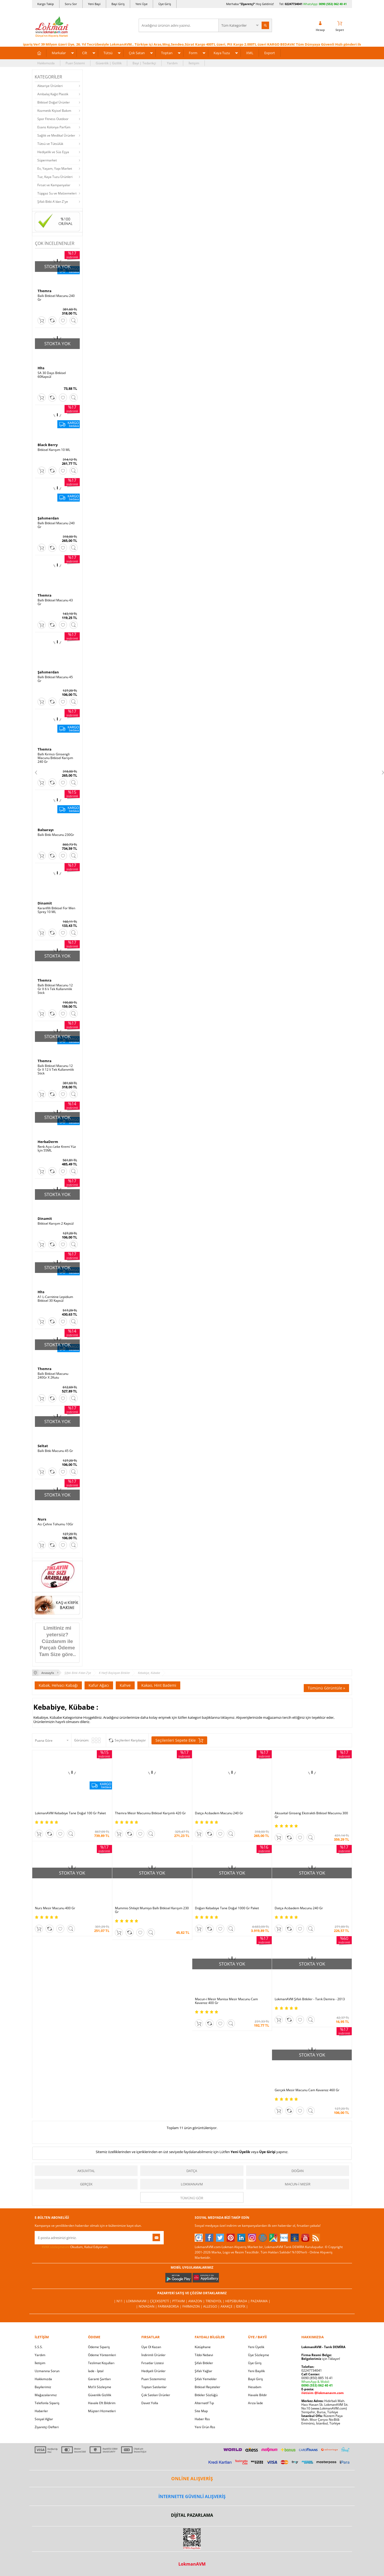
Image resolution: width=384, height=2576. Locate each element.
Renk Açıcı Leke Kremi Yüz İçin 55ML (57, 1148)
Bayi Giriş (118, 4)
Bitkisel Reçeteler (207, 2387)
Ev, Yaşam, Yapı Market (54, 168)
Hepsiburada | (238, 2301)
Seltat (43, 1445)
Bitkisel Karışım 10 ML (54, 450)
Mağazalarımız (46, 2395)
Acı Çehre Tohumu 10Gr (55, 1524)
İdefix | (242, 2306)
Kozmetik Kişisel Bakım (54, 110)
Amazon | (197, 2301)
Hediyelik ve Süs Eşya (53, 152)
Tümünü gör (191, 2198)
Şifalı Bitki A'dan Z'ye (52, 201)
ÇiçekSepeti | (161, 2301)
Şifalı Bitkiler (204, 2363)
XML (249, 52)
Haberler (41, 2411)
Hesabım (254, 2387)
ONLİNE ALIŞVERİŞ (192, 2478)
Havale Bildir (257, 2395)
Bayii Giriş (255, 2379)
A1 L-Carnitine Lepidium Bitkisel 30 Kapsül (55, 1299)
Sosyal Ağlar (44, 2419)
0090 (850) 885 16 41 (317, 2378)
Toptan (167, 52)
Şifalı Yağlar (203, 2371)
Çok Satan (137, 52)
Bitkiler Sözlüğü (206, 2395)
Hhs (41, 368)
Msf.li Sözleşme (99, 2387)
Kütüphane (203, 2347)
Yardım (172, 63)
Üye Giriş (164, 4)
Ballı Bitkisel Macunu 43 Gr (55, 602)
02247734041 (293, 4)
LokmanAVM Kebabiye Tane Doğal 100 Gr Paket (70, 1813)
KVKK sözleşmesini (55, 2247)
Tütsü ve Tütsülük (50, 143)
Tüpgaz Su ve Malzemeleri (57, 193)
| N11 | (120, 2301)
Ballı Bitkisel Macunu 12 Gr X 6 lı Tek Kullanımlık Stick (55, 989)
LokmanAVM (192, 2184)
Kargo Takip (45, 4)
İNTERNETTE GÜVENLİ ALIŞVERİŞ (192, 2496)
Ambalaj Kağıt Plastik (52, 94)
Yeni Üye (141, 4)
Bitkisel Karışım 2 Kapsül (56, 1223)
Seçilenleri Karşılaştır (130, 1740)
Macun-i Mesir (297, 2184)
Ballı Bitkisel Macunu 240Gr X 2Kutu (53, 1375)
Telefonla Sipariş (47, 2403)
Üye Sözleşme (258, 2355)
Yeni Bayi (94, 4)
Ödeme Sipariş (99, 2347)
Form (193, 52)
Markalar (59, 52)
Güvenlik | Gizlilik (109, 63)
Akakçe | (228, 2306)
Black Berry (48, 444)
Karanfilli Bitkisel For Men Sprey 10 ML (56, 910)
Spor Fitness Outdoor (53, 119)
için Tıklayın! (320, 2358)
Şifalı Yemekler (206, 2379)
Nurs (42, 1519)
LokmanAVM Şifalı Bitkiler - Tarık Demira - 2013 (310, 1999)
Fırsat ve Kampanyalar (53, 185)
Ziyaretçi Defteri (47, 2427)
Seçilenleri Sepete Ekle (179, 1740)
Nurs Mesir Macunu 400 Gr (55, 1908)
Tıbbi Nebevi (204, 2355)
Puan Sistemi (75, 63)
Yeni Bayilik (256, 2371)
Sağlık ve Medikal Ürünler (56, 135)
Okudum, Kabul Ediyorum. (71, 2247)
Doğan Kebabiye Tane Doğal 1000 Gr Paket (227, 1908)
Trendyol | (215, 2301)
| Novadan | (147, 2306)
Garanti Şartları (99, 2379)
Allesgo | (212, 2306)
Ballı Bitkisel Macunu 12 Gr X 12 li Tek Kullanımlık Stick (56, 1069)
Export (269, 52)
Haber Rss (202, 2419)
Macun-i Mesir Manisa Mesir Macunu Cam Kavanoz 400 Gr (226, 2001)
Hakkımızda (46, 63)
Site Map (201, 2411)
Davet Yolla (149, 2403)
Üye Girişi (267, 2151)
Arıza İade (255, 2403)
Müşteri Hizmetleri (102, 2411)
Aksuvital (86, 2170)
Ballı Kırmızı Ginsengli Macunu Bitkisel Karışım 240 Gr (55, 758)
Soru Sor (71, 4)
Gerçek (86, 2184)
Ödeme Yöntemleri (102, 2355)
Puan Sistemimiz (153, 2379)
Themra (44, 290)
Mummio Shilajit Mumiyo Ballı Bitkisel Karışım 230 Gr (152, 1910)
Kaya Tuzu (222, 52)
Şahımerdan (48, 518)
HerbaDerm (48, 1141)
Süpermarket (47, 160)
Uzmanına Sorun (47, 2371)
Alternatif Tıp (204, 2403)
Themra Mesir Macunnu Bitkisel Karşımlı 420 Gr (150, 1813)
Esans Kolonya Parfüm (53, 127)
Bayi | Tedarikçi (144, 63)
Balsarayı (46, 829)
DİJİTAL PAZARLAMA (192, 2515)
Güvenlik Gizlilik (99, 2395)
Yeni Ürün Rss (205, 2427)
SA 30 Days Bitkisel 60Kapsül (52, 375)
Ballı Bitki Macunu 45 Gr (55, 1451)
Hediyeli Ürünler (153, 2371)
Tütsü (108, 52)
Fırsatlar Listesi (152, 2363)
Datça (191, 2170)
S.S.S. (39, 2347)
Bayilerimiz (43, 2387)
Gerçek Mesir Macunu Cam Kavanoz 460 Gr (307, 2090)
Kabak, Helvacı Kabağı (58, 1685)
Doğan (297, 2170)
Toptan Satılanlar (154, 2387)
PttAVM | (180, 2301)
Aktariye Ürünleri (50, 86)
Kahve (125, 1685)
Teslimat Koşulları (101, 2363)
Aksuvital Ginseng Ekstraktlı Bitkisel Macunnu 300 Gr (311, 1815)
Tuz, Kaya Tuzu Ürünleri (55, 176)
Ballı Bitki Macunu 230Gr (56, 835)
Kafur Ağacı (99, 1685)
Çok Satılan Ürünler (155, 2395)
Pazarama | (260, 2301)
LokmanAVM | (138, 2301)
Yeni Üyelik (240, 2151)
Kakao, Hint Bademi (158, 1685)
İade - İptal (95, 2371)
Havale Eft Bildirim (101, 2403)
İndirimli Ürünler (153, 2355)
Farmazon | (192, 2306)
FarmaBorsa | (170, 2306)
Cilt (84, 52)
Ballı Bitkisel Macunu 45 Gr (55, 679)
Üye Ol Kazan (151, 2347)
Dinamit (45, 903)
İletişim (194, 63)
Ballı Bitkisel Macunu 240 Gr (56, 297)
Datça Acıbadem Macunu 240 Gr (219, 1813)
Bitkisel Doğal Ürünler (53, 102)
